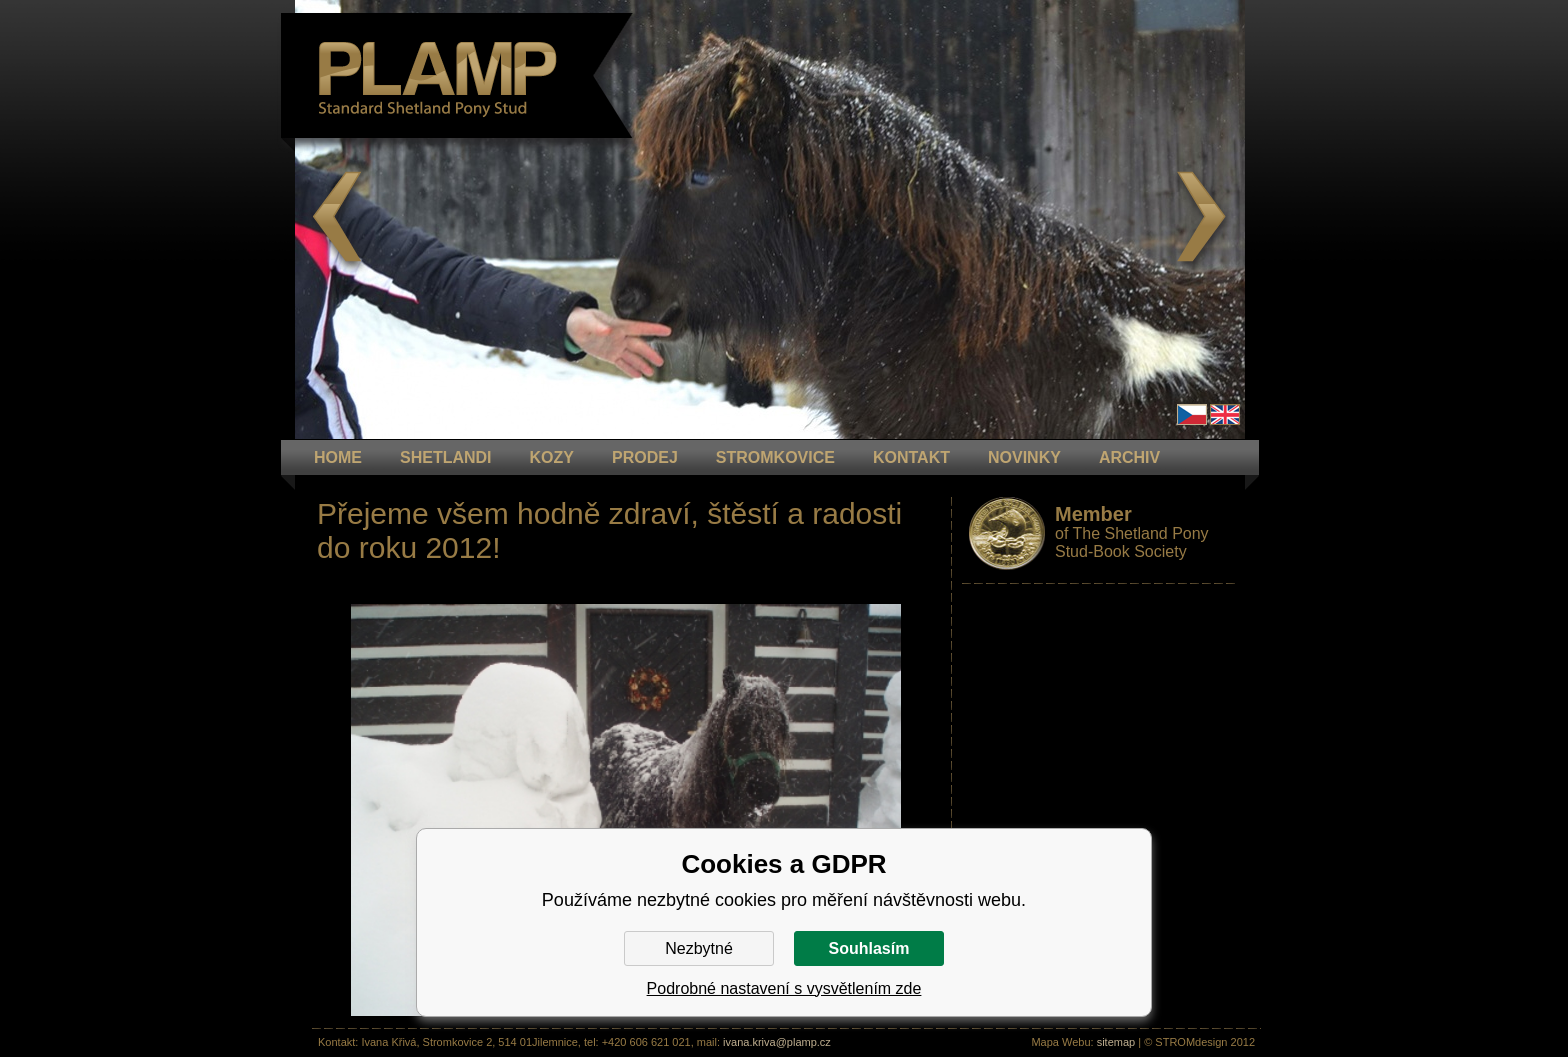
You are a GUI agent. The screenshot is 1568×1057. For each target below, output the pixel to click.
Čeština (1192, 414)
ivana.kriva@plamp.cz (777, 1042)
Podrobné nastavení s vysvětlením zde (784, 988)
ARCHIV (1129, 457)
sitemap (1116, 1042)
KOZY (552, 457)
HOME (338, 457)
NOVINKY (1024, 457)
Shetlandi (446, 457)
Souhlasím (869, 948)
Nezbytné (699, 948)
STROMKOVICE (775, 457)
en (1225, 414)
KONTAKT (911, 457)
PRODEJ (645, 457)
